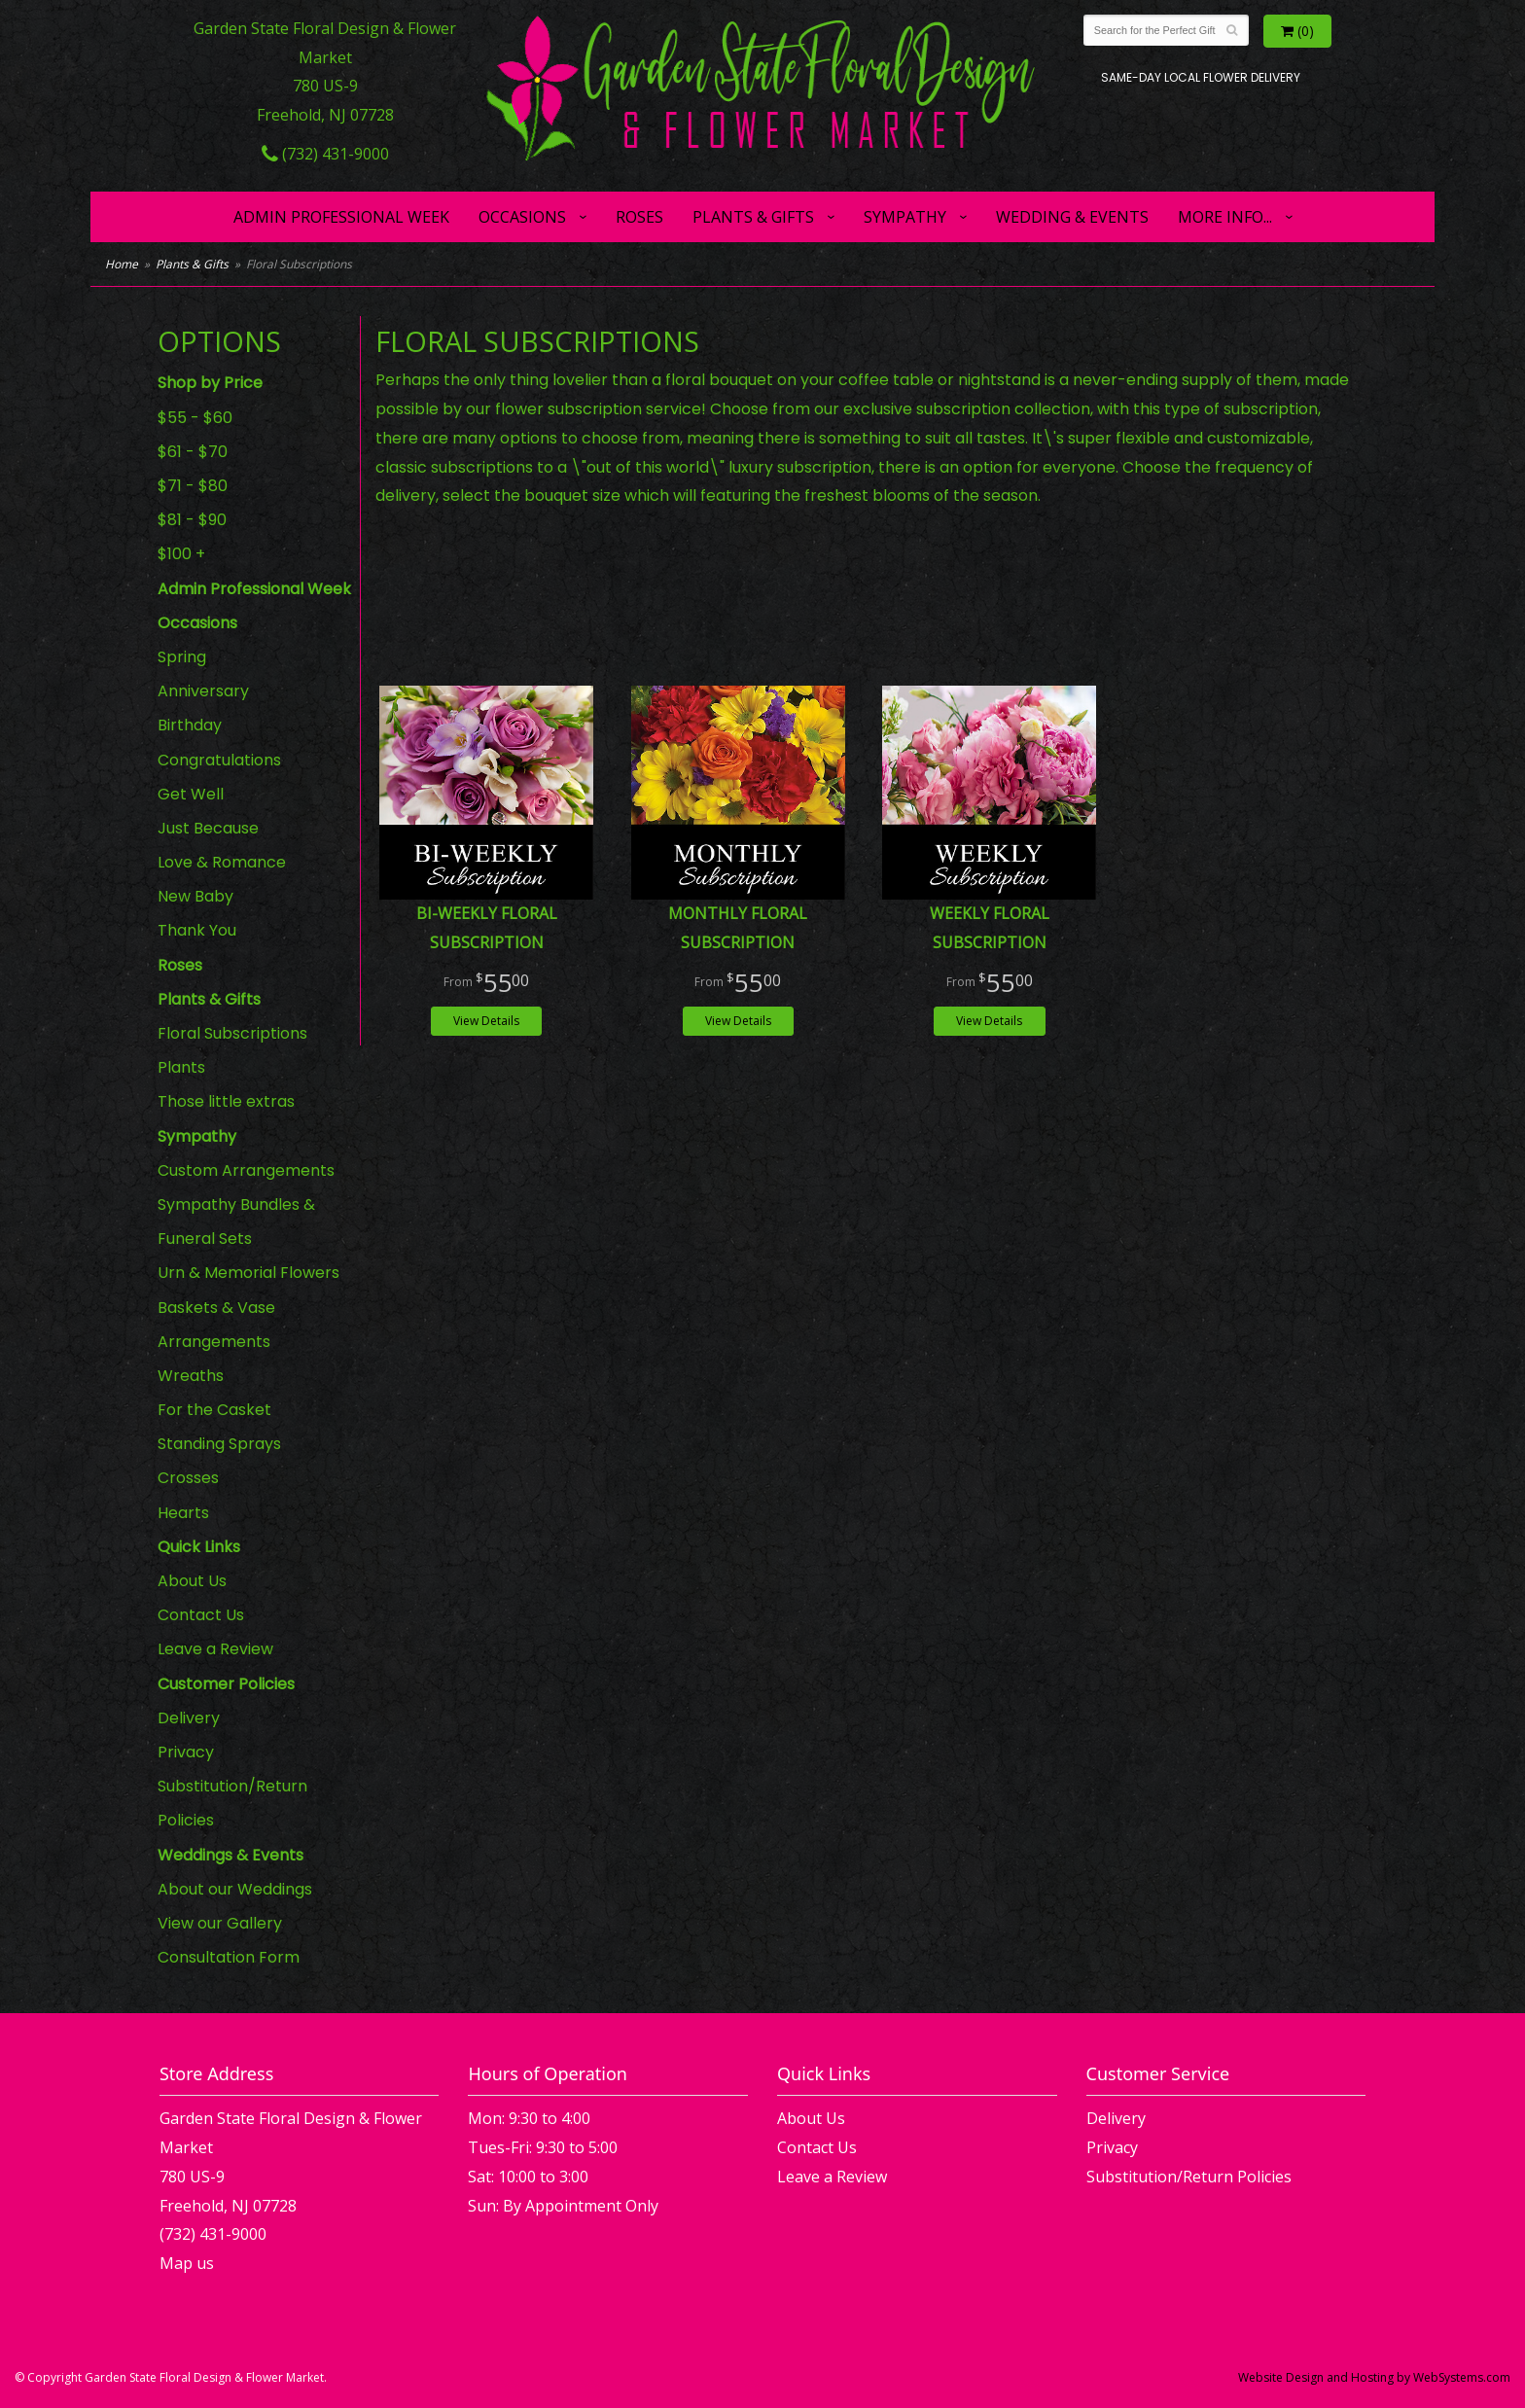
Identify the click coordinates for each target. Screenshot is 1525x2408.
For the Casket (214, 1410)
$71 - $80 (193, 486)
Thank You (197, 930)
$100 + (181, 554)
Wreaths (191, 1375)
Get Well (191, 794)
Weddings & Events (230, 1855)
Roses (639, 217)
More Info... (1225, 217)
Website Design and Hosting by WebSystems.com (1374, 2377)
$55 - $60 (195, 418)
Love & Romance (222, 862)
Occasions (522, 217)
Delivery (189, 1718)
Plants (181, 1067)
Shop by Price (210, 383)
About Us (192, 1581)
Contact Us (201, 1615)
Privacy (186, 1752)
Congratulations (219, 760)
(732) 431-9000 (325, 153)
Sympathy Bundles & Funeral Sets (236, 1221)
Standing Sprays (219, 1444)
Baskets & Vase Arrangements (216, 1324)
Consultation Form (229, 1957)
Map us (187, 2263)
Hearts (183, 1513)
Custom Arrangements (246, 1170)
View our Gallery (220, 1923)
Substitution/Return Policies (232, 1803)
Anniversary (203, 691)
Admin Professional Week (341, 217)
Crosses (188, 1478)
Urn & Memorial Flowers (248, 1272)
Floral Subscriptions (232, 1033)
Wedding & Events (1072, 217)
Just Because (208, 828)
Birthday (190, 725)
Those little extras (226, 1101)
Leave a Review (215, 1649)
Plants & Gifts (753, 217)
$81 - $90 (192, 520)
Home (121, 264)
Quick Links (199, 1547)
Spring (182, 657)
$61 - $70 (193, 452)
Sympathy (905, 217)
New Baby (195, 896)
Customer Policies (226, 1684)
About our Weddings (235, 1889)
